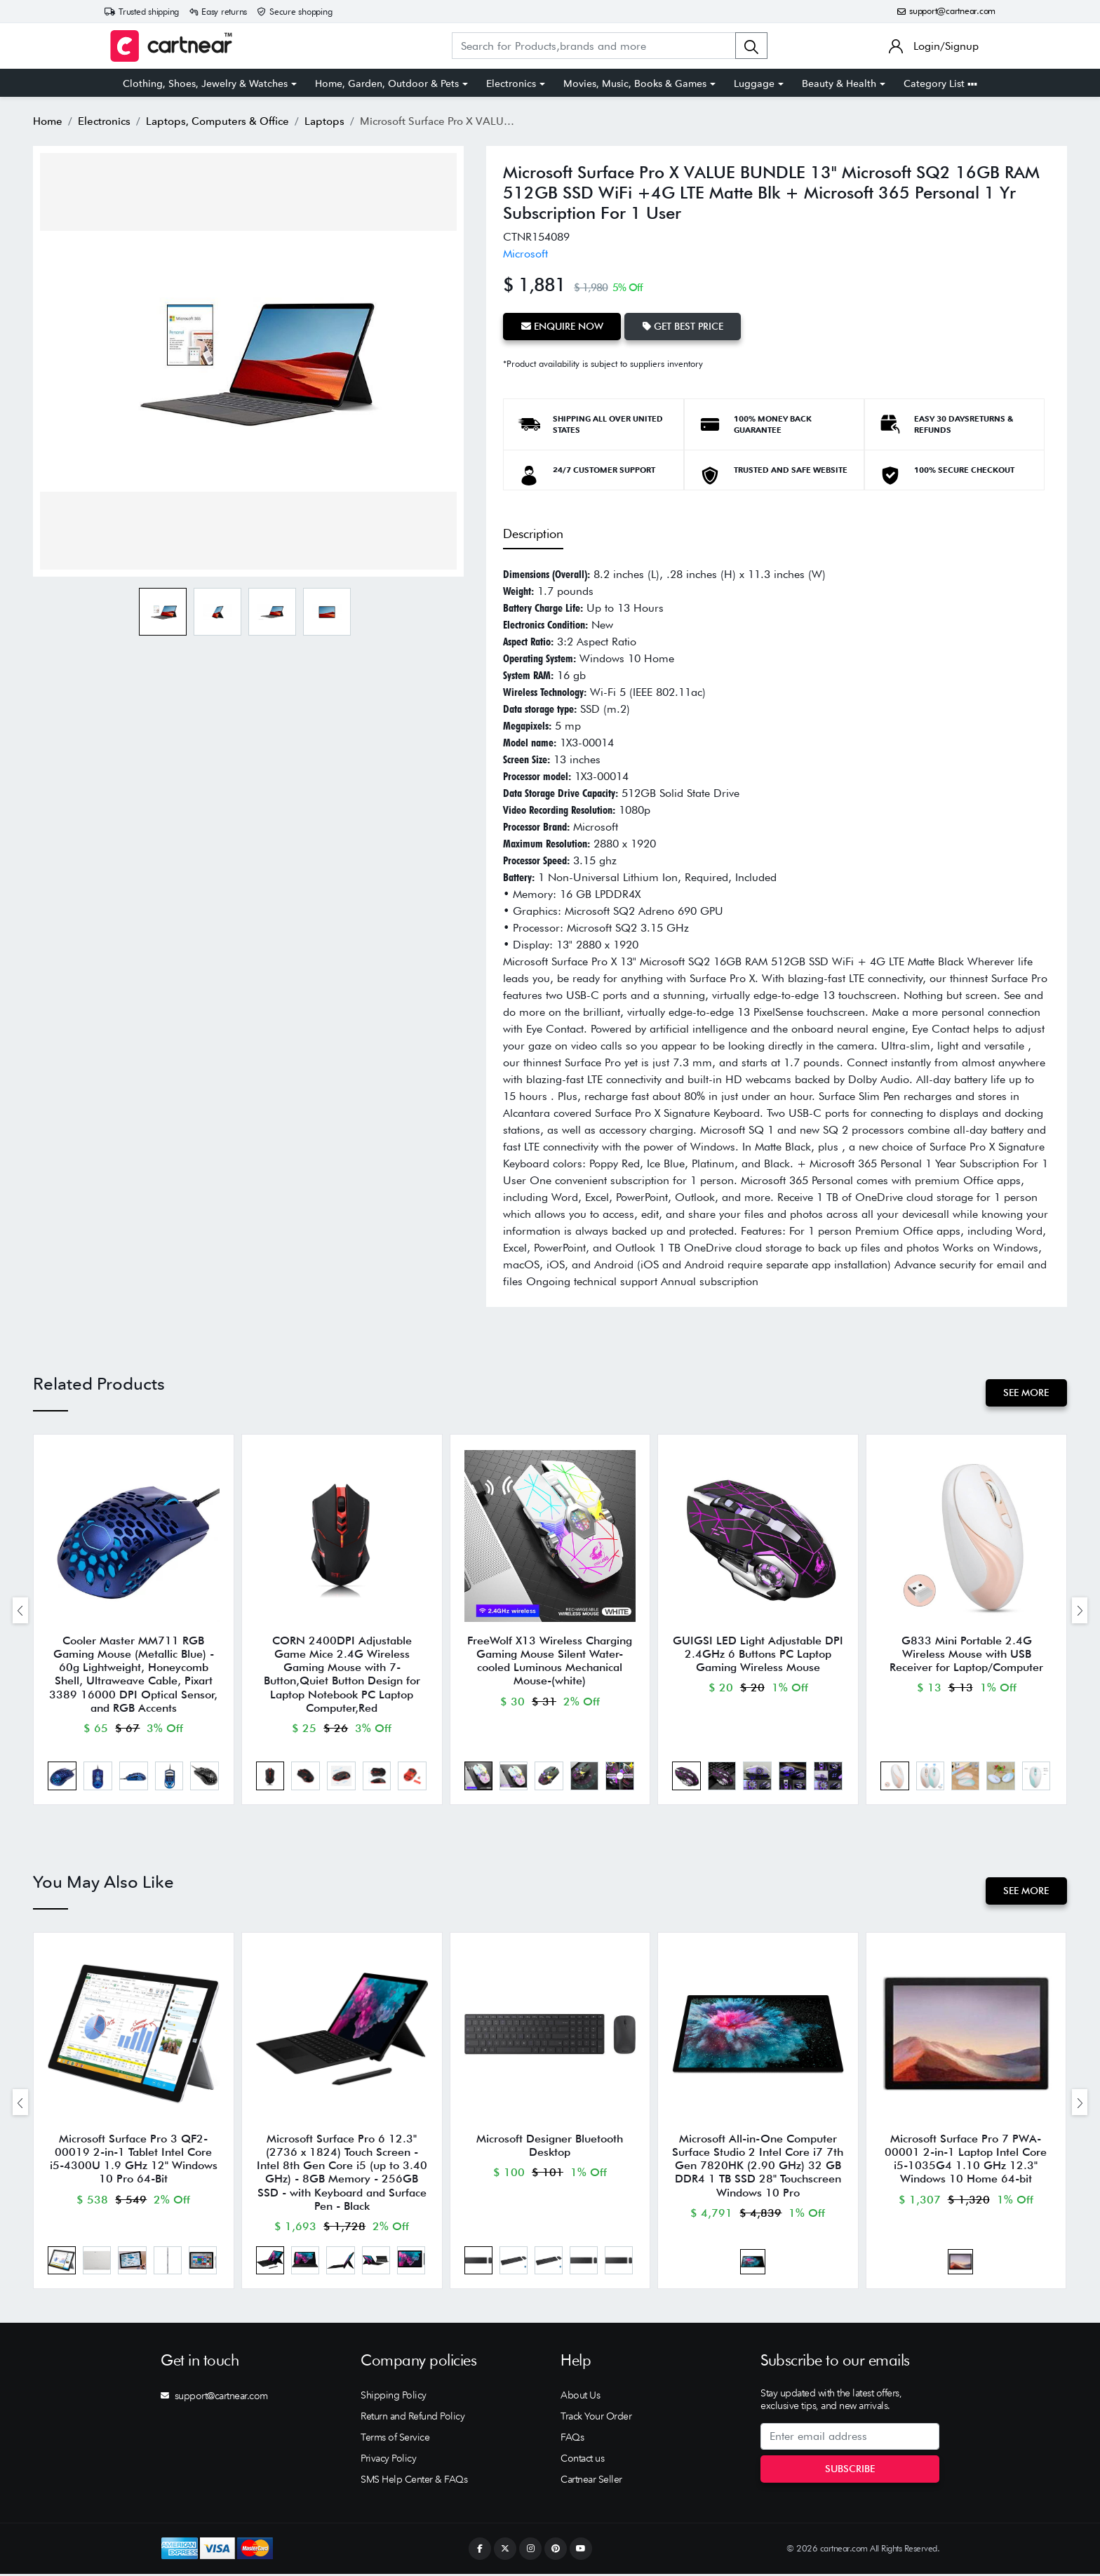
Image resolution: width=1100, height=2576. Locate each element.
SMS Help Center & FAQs (414, 2482)
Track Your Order (596, 2419)
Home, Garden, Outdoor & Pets (387, 83)
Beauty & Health (839, 83)
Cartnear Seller (591, 2482)
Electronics (511, 83)
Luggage (754, 83)
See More (1026, 1392)
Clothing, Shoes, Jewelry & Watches (205, 83)
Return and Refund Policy (412, 2419)
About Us (580, 2397)
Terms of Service (395, 2440)
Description (533, 532)
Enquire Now (562, 326)
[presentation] (20, 1610)
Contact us (582, 2461)
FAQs (572, 2440)
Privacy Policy (388, 2461)
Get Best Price (683, 326)
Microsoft (525, 253)
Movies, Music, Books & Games (634, 83)
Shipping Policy (394, 2397)
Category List (940, 83)
